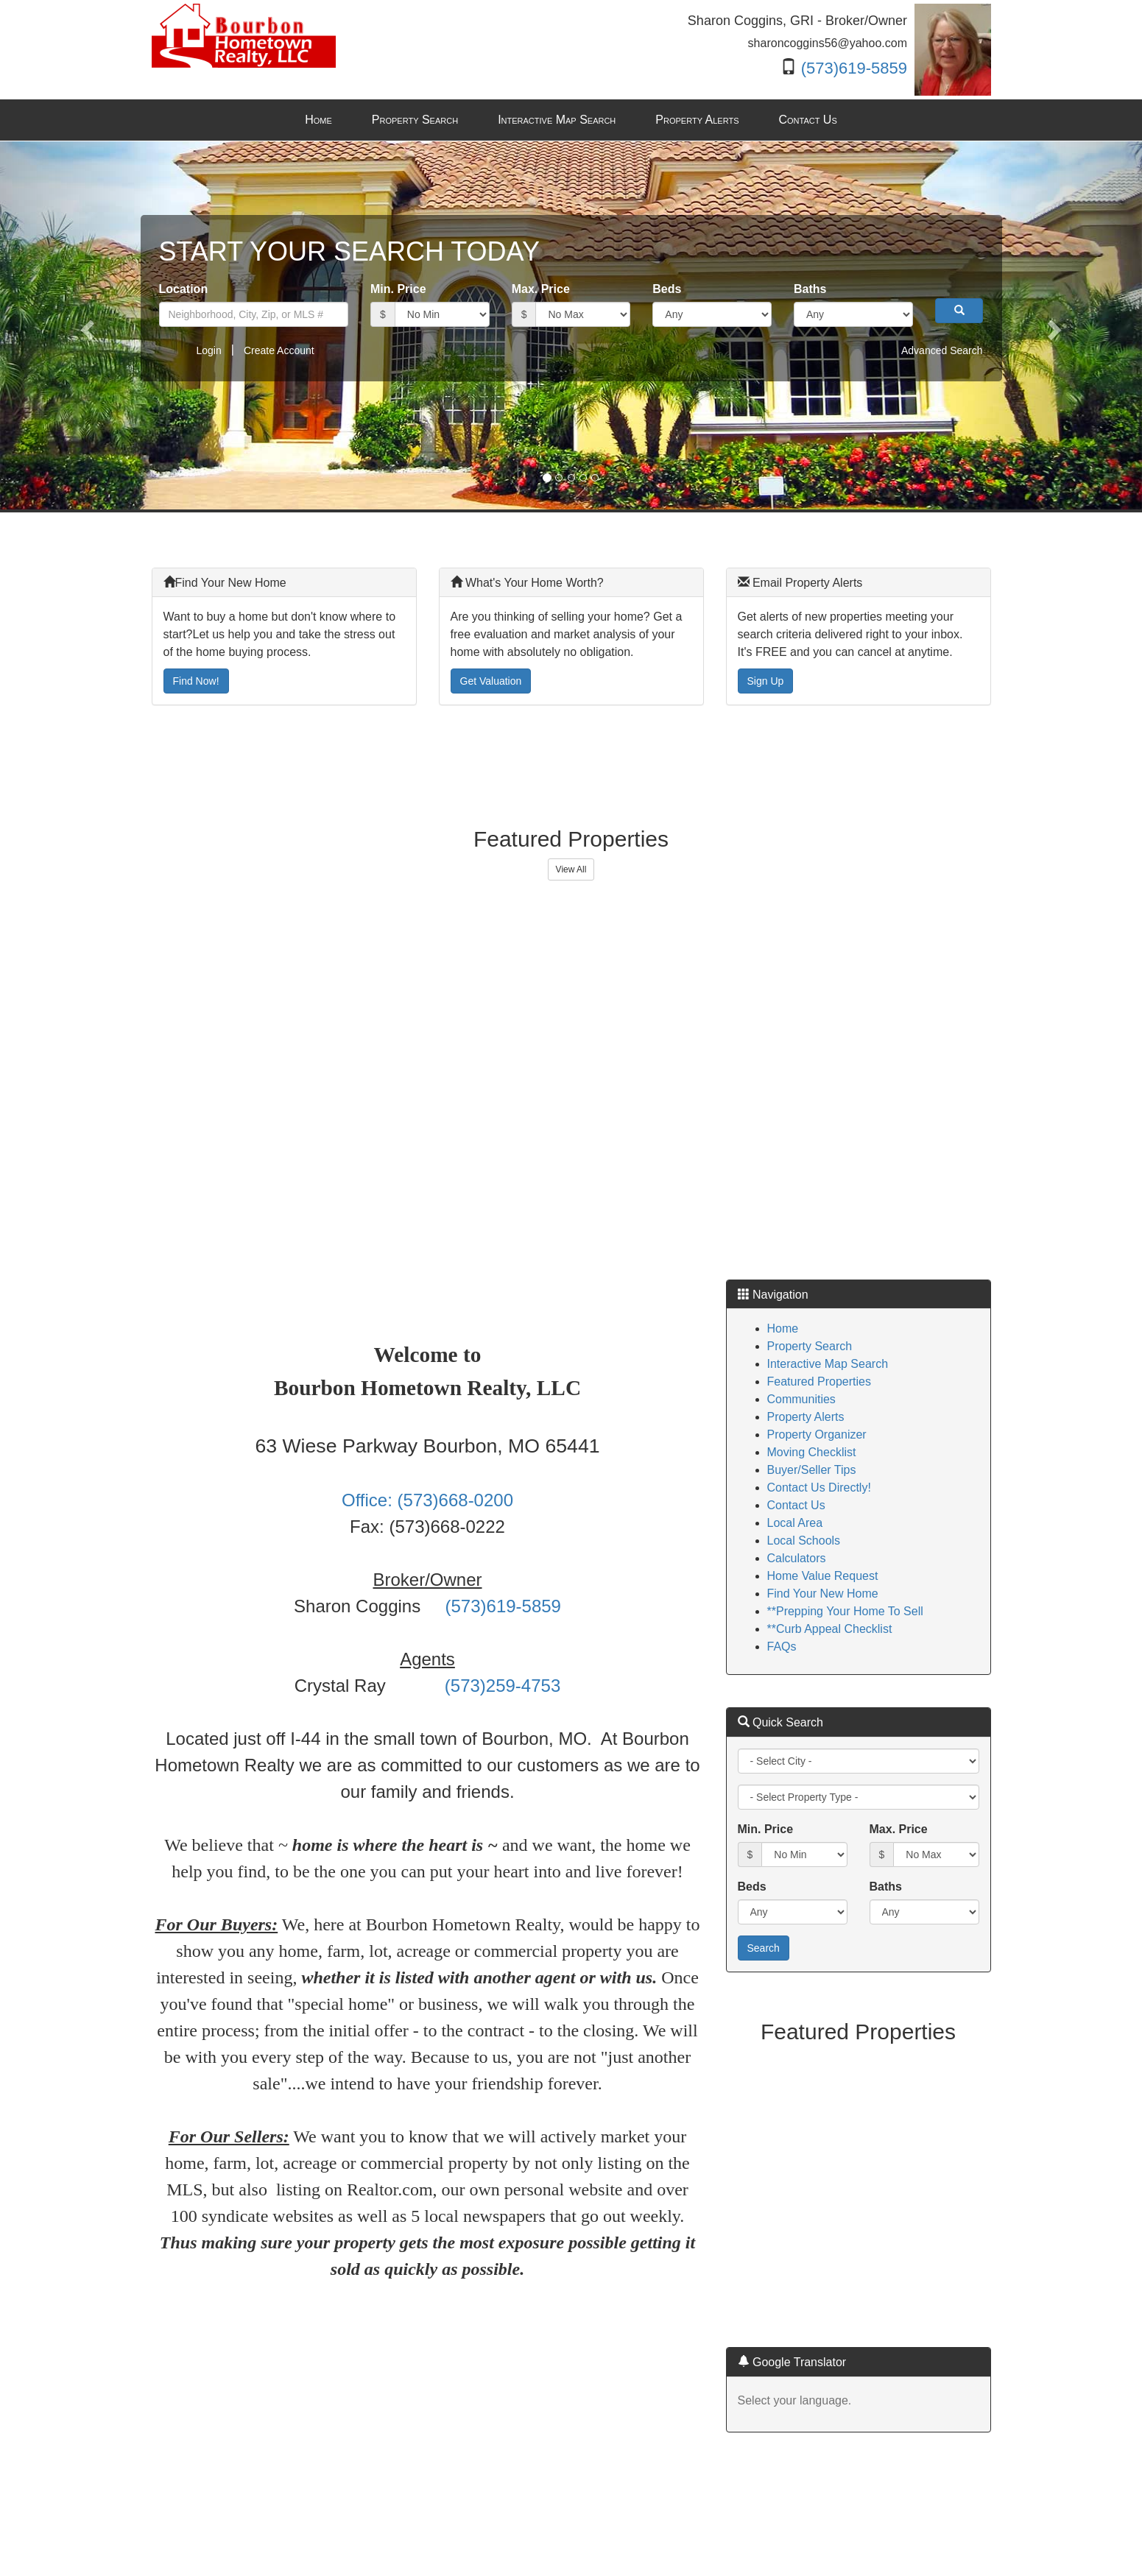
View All (571, 869)
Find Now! (196, 681)
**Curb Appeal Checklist (829, 1629)
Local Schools (804, 1540)
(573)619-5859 (854, 68)
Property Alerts (697, 119)
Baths (810, 289)
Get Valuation (491, 681)
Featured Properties (819, 1381)
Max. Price (541, 289)
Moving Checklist (811, 1452)
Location (183, 289)
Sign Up (765, 681)
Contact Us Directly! (819, 1487)
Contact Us (807, 119)
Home (318, 119)
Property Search (415, 119)
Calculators (796, 1558)
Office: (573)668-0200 (427, 1500)
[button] (86, 325)
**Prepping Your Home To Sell (845, 1611)
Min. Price (398, 289)
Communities (801, 1399)
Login (209, 350)
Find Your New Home (822, 1593)
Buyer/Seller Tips (811, 1470)
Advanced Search (942, 350)
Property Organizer (817, 1434)
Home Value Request (822, 1576)
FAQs (782, 1646)
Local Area (795, 1523)
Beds (666, 289)
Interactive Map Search (557, 119)
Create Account (279, 350)
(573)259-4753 (502, 1685)
